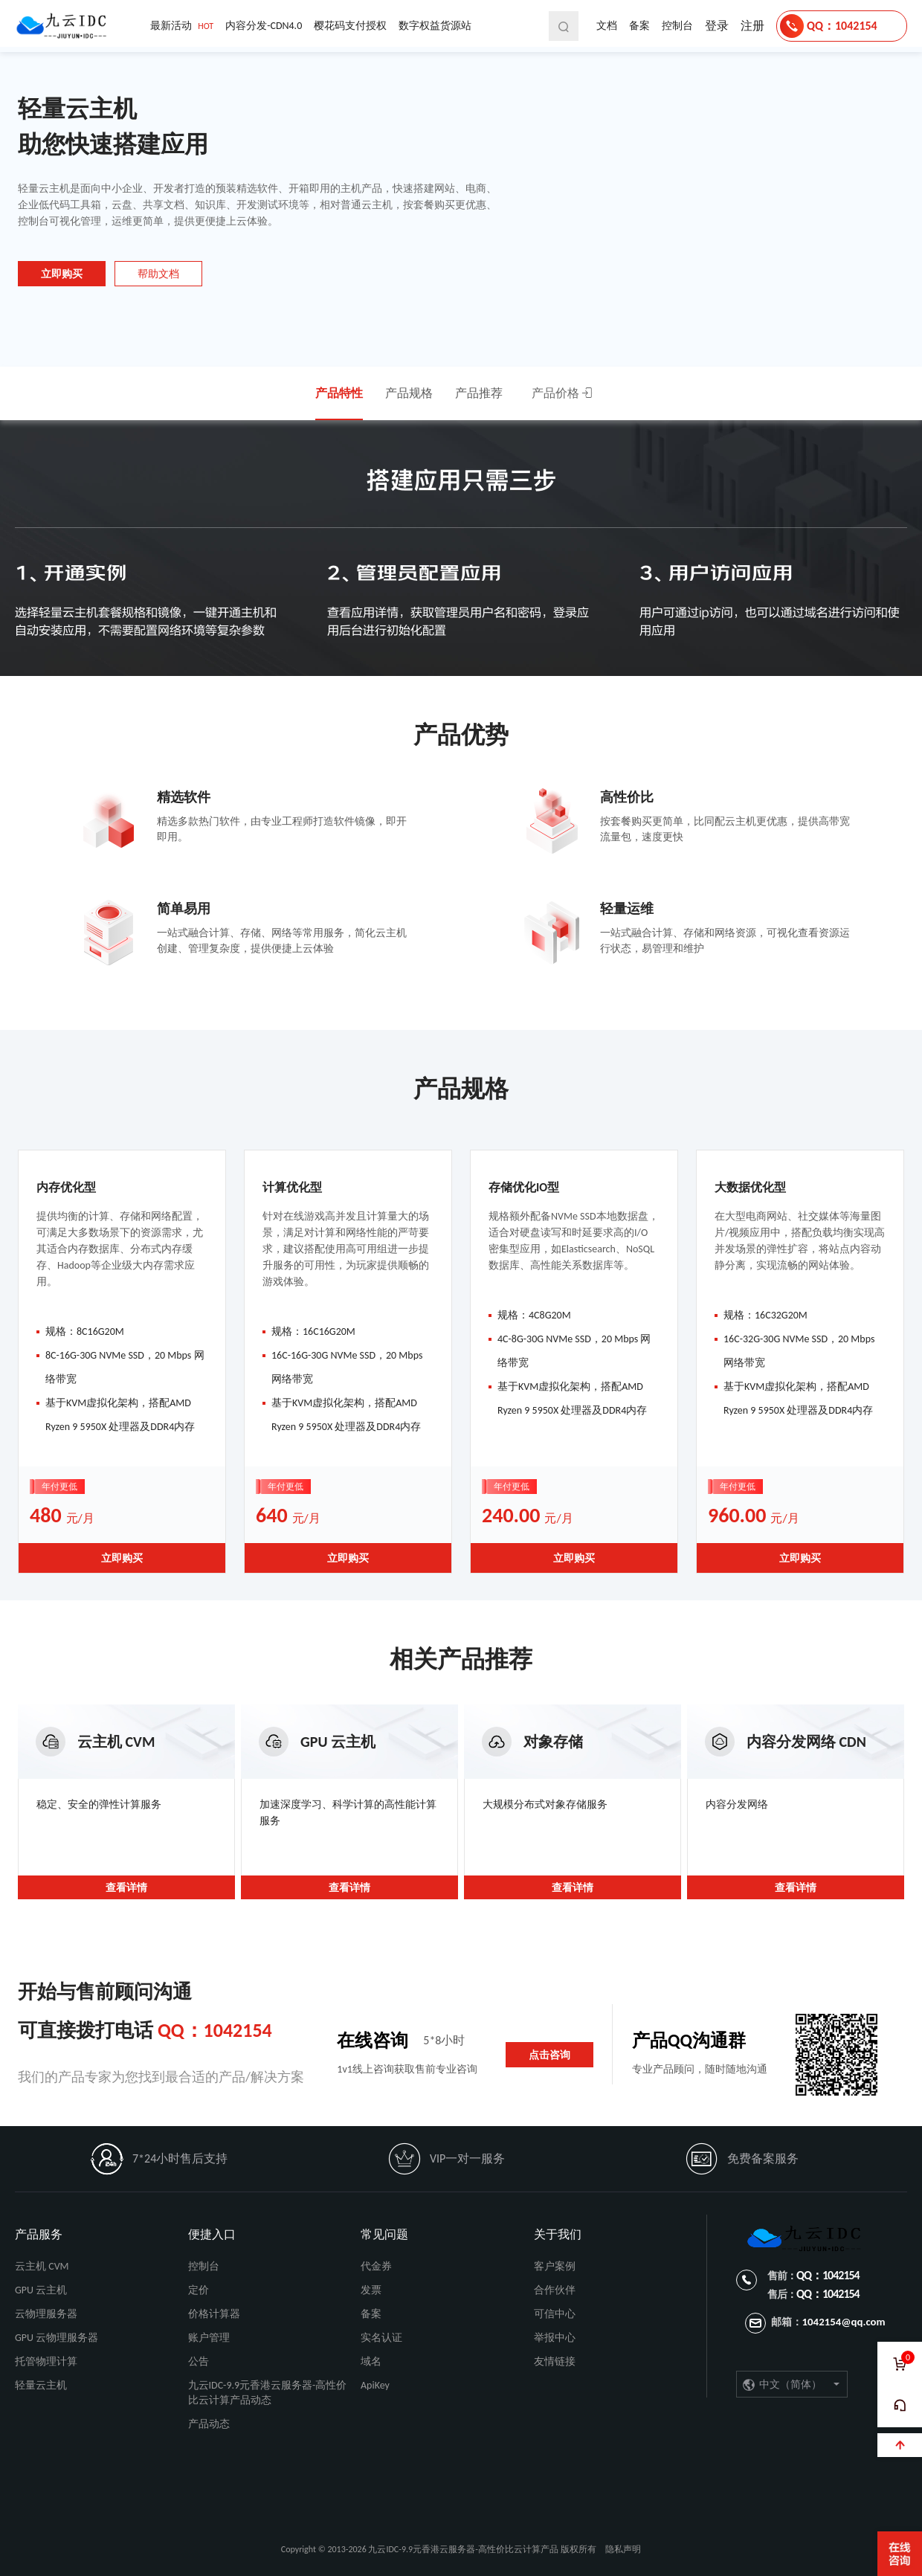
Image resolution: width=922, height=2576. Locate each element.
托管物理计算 (46, 2361)
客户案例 (555, 2266)
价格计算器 (214, 2314)
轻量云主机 (41, 2385)
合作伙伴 (555, 2290)
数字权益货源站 (435, 25)
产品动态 (209, 2424)
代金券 (376, 2266)
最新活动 (181, 26)
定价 (198, 2290)
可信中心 (555, 2314)
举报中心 (555, 2337)
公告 (198, 2361)
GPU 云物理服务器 (56, 2337)
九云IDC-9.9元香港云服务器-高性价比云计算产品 (65, 26)
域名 (371, 2361)
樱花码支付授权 (350, 25)
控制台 (677, 25)
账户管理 (209, 2337)
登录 (717, 26)
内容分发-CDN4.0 (263, 25)
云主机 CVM (42, 2266)
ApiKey (375, 2385)
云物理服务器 (46, 2314)
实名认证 (381, 2337)
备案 (639, 25)
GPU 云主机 (41, 2290)
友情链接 (555, 2361)
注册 (752, 26)
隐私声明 (623, 2549)
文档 (606, 25)
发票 (371, 2290)
